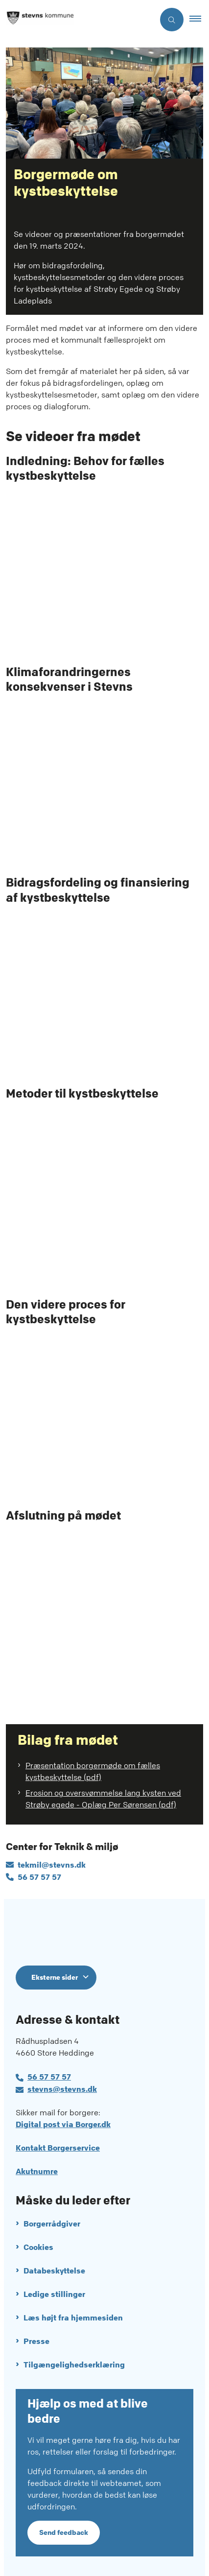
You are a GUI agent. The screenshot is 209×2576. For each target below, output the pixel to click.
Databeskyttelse (54, 2271)
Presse (36, 2341)
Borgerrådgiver (51, 2224)
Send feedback (63, 2532)
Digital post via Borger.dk (63, 2124)
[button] (199, 19)
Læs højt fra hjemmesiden (73, 2318)
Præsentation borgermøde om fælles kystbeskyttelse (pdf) (92, 1771)
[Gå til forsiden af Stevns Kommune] (77, 19)
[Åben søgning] (172, 19)
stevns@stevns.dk (62, 2089)
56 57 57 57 (49, 2077)
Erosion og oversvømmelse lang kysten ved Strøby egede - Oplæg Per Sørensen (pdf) (103, 1799)
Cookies (38, 2247)
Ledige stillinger (54, 2294)
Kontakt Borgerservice (58, 2148)
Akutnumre (37, 2171)
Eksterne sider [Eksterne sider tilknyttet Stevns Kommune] (54, 1977)
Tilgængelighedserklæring (74, 2365)
